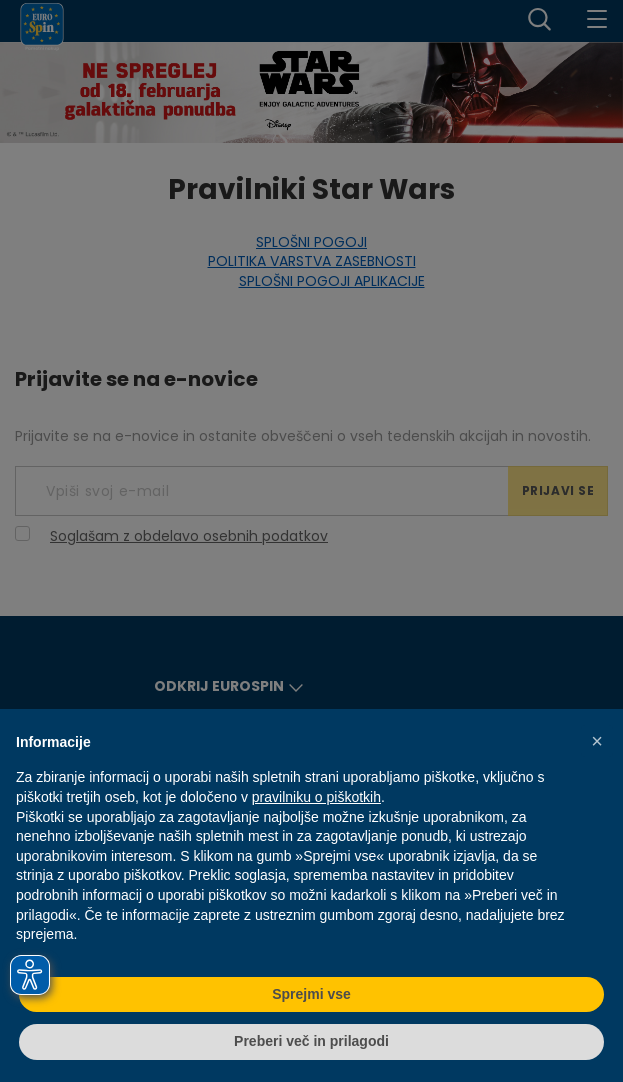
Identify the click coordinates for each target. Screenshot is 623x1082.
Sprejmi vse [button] (311, 994)
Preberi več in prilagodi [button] (311, 1041)
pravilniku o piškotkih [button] (316, 797)
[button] (597, 741)
